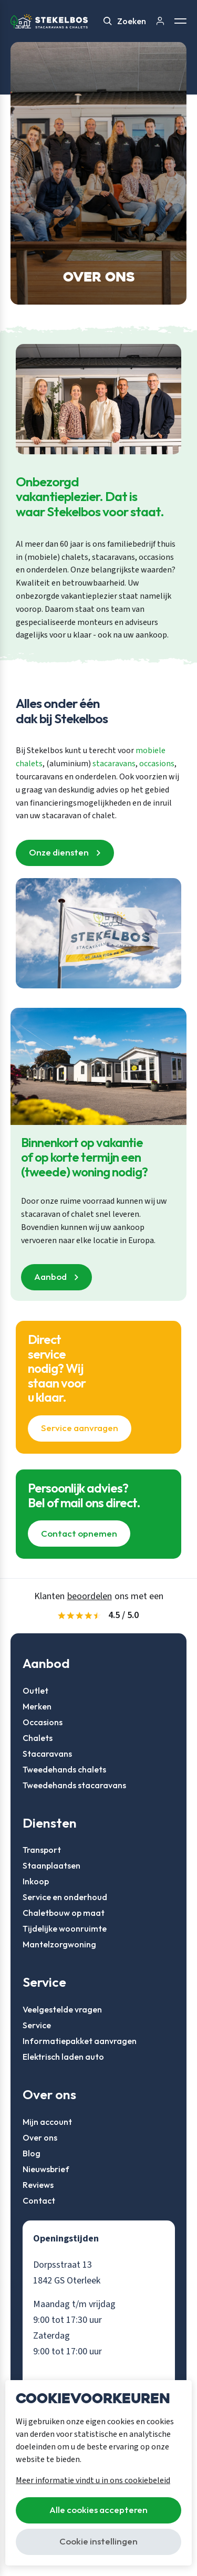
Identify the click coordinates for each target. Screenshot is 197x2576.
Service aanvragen (79, 1427)
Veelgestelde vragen (62, 2009)
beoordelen (89, 1596)
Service (37, 2025)
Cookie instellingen (98, 2541)
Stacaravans (47, 1753)
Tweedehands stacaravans (74, 1785)
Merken (37, 1706)
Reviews (38, 2184)
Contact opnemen (79, 1533)
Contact (39, 2200)
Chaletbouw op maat (64, 1912)
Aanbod (50, 1276)
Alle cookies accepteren (98, 2509)
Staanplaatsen (51, 1865)
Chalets (38, 1738)
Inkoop (36, 1881)
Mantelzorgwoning (59, 1944)
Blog (31, 2153)
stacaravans (114, 763)
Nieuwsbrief (46, 2169)
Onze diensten (59, 852)
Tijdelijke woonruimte (65, 1928)
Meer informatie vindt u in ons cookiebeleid (93, 2480)
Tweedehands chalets (64, 1769)
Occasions (43, 1722)
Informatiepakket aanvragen (80, 2041)
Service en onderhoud (65, 1897)
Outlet (35, 1690)
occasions (156, 763)
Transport (42, 1849)
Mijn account (47, 2121)
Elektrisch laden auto (63, 2056)
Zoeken (124, 21)
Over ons (40, 2137)
